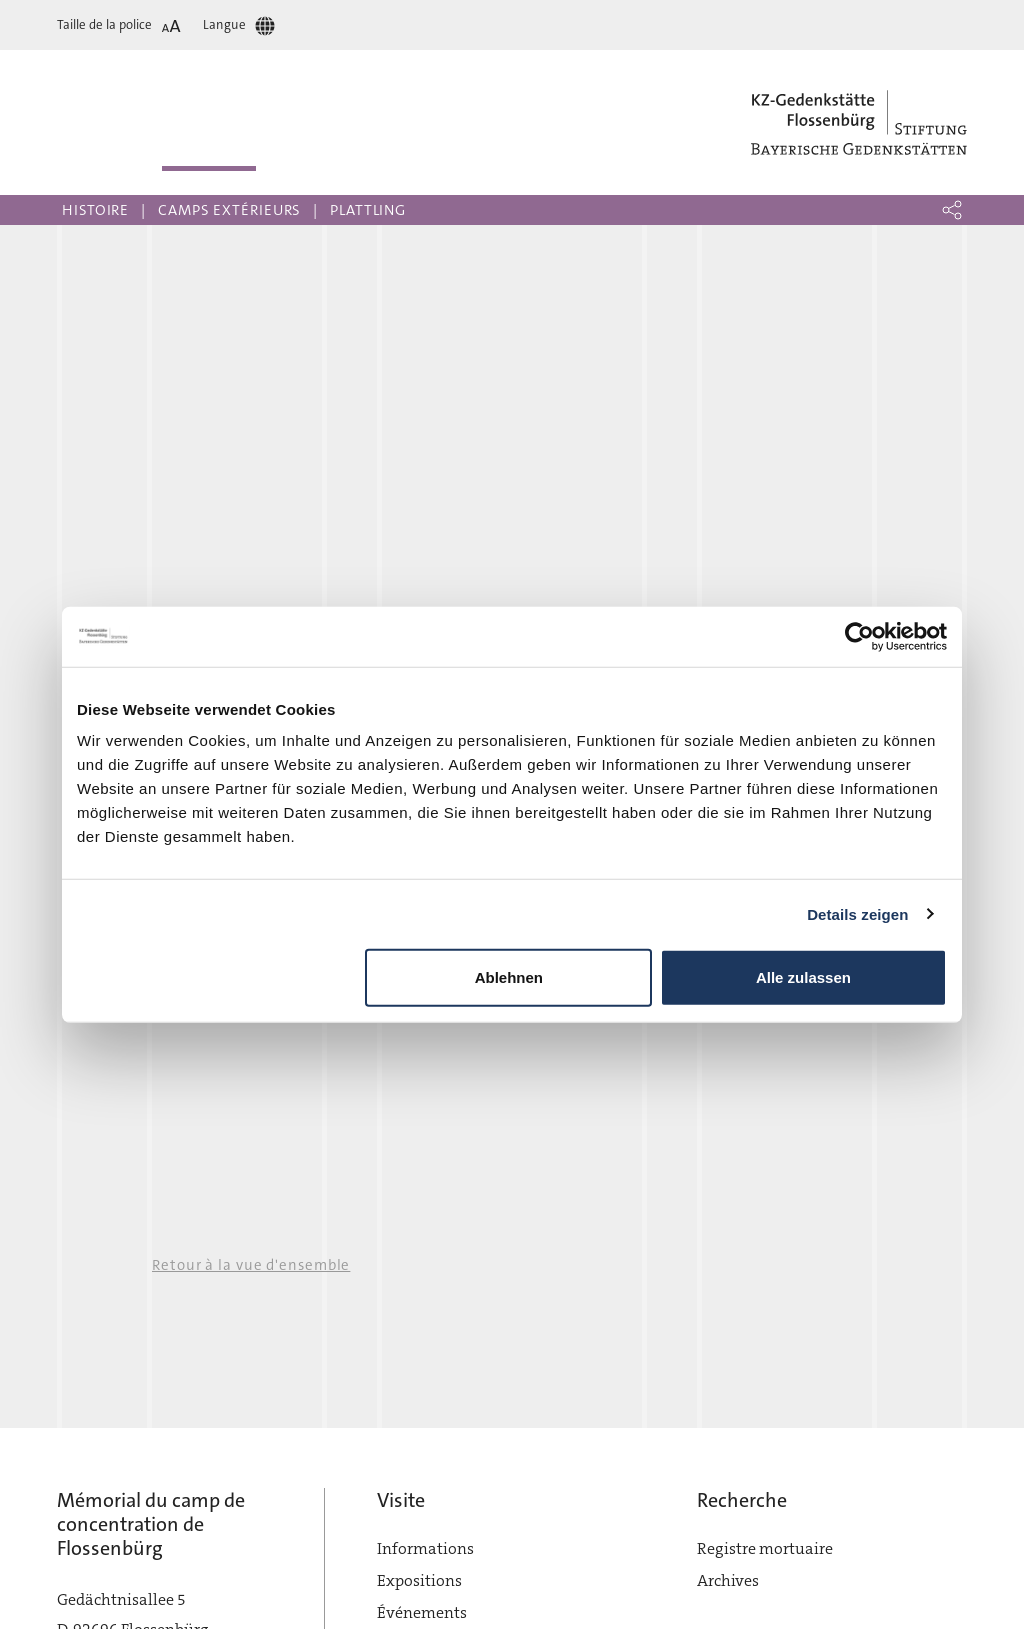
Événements (422, 1612)
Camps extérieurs (229, 210)
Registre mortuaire (765, 1548)
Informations (425, 1548)
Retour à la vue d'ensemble (251, 1265)
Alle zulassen (803, 977)
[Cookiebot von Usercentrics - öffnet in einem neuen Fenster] (859, 636)
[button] (952, 210)
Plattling (368, 210)
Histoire (95, 210)
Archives (728, 1580)
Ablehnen (509, 977)
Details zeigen (857, 913)
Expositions (419, 1580)
